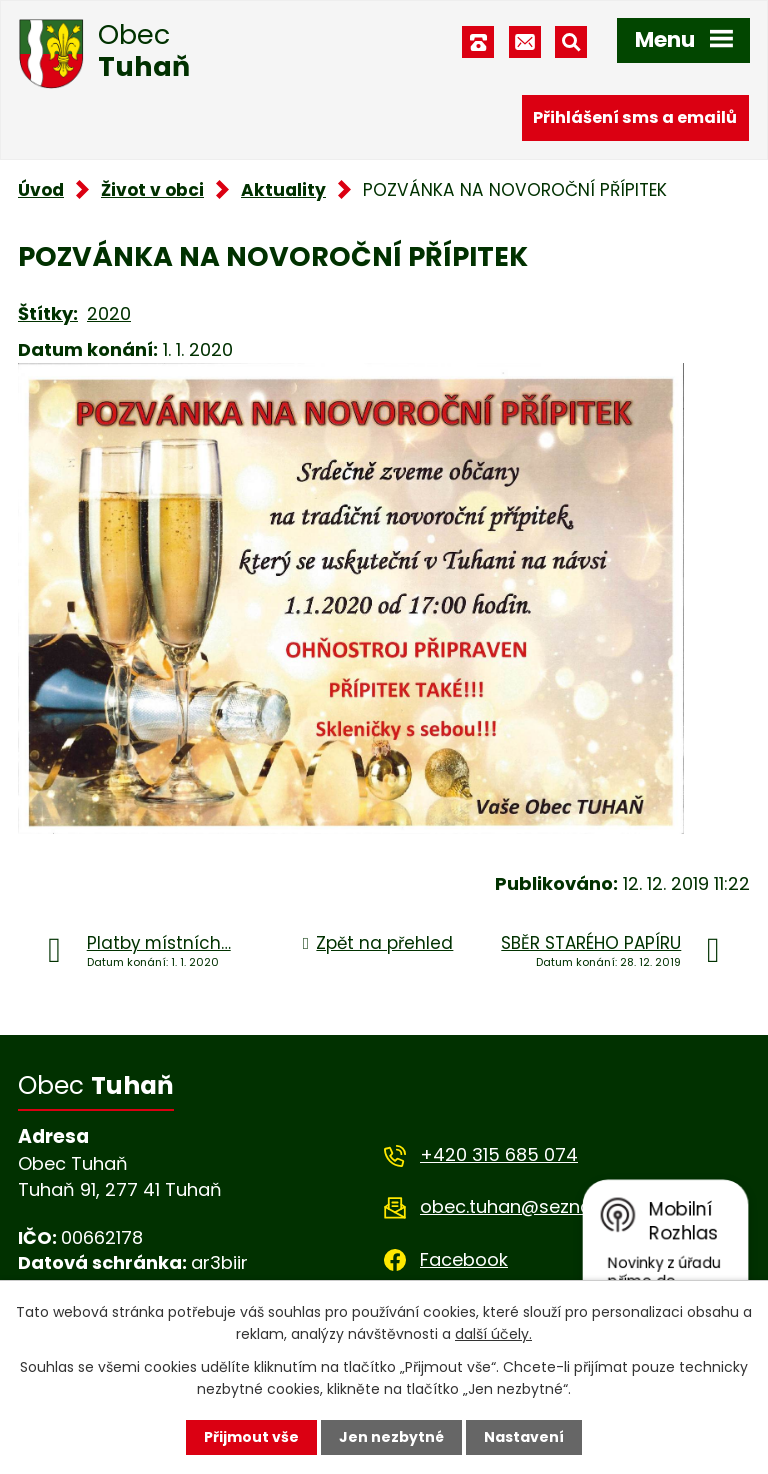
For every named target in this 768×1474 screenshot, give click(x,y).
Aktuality (283, 190)
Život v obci (152, 190)
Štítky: (48, 313)
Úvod (41, 190)
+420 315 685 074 (499, 1154)
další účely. (493, 1334)
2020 (109, 313)
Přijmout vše (251, 1437)
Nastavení (524, 1437)
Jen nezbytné (391, 1437)
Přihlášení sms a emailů (635, 117)
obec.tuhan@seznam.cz (526, 1206)
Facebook (464, 1259)
